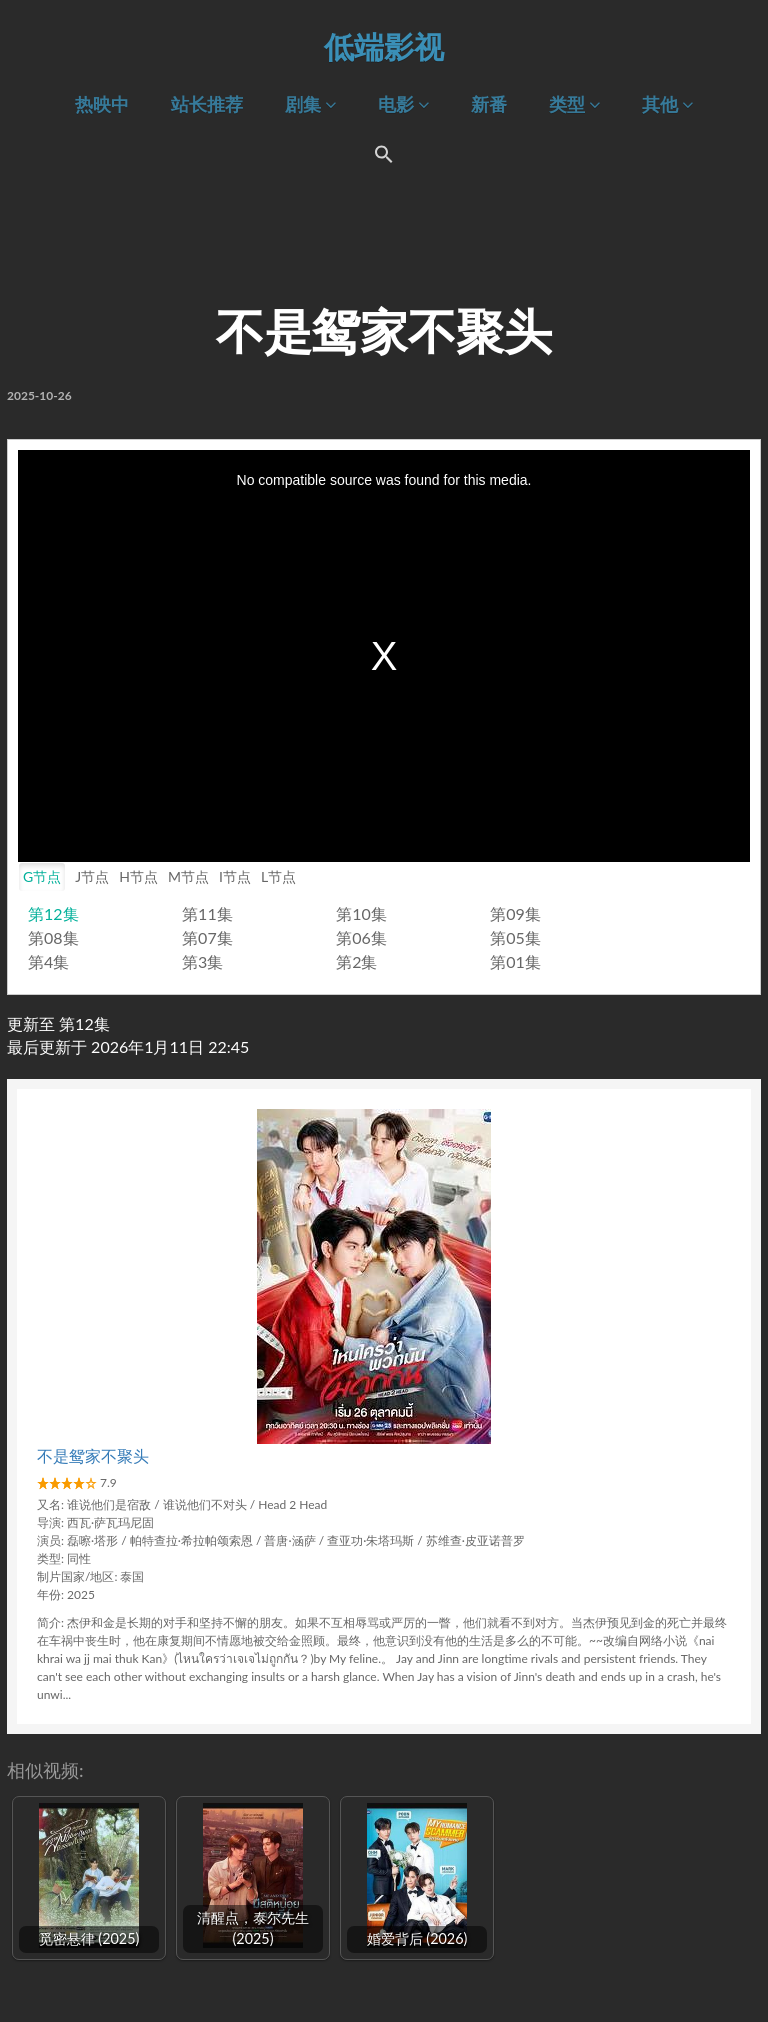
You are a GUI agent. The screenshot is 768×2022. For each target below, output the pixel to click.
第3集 (202, 961)
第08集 (53, 937)
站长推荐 (207, 104)
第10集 (361, 913)
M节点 (188, 876)
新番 (489, 104)
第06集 (361, 937)
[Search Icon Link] (384, 158)
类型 (574, 104)
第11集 (207, 913)
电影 (403, 104)
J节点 (92, 876)
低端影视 (384, 46)
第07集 (207, 937)
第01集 (515, 961)
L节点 (278, 876)
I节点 (235, 876)
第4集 (48, 961)
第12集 (53, 913)
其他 (667, 104)
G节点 (42, 876)
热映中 (102, 104)
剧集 (310, 104)
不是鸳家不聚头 (93, 1455)
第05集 (515, 937)
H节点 (138, 876)
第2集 (356, 961)
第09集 (515, 913)
